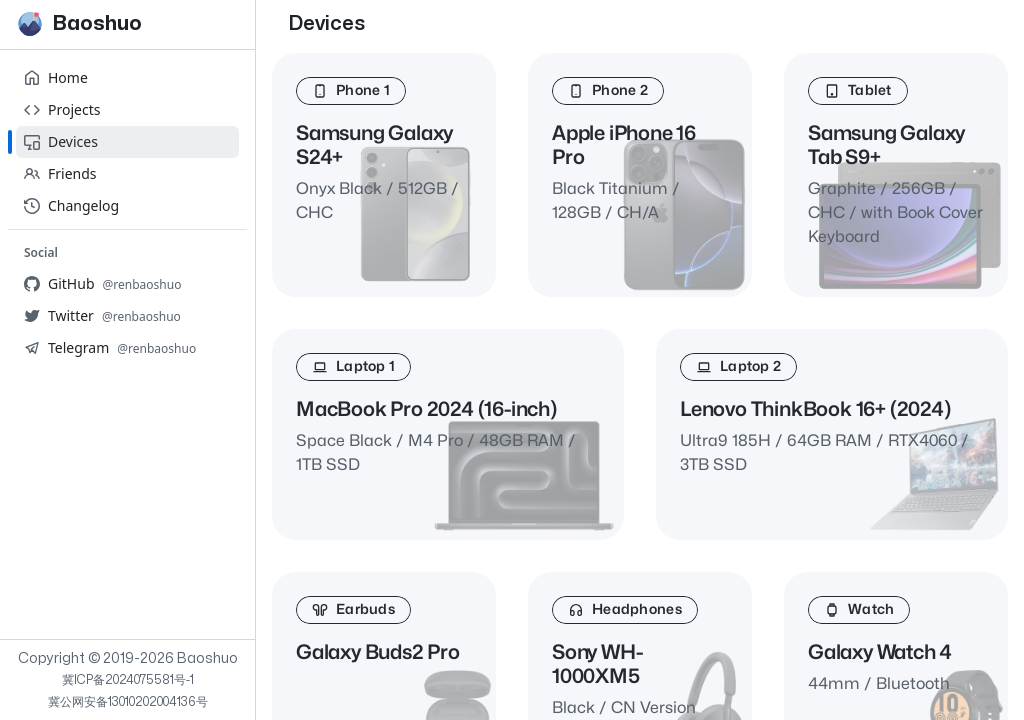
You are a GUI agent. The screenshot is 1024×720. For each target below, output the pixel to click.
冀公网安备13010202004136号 (128, 702)
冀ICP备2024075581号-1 (128, 680)
